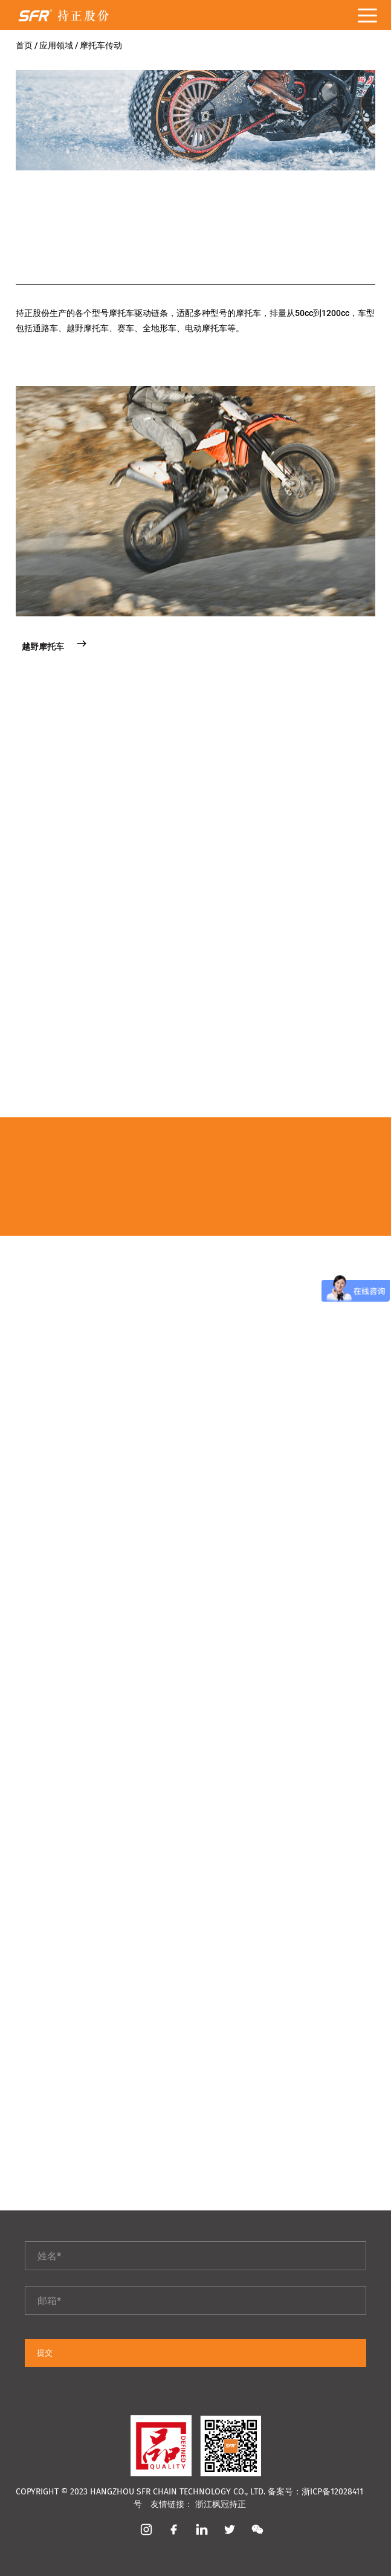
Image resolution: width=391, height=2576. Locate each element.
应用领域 (57, 45)
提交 (45, 2352)
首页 (25, 45)
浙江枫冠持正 (220, 2504)
